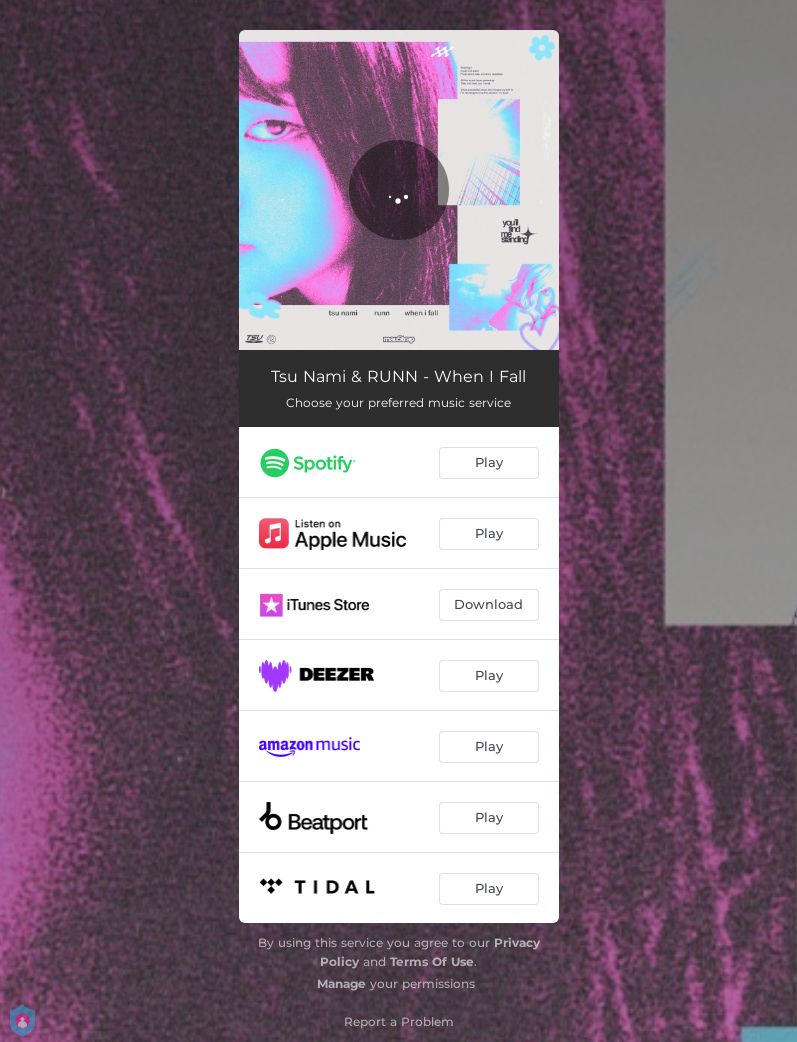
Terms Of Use (432, 961)
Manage (341, 983)
